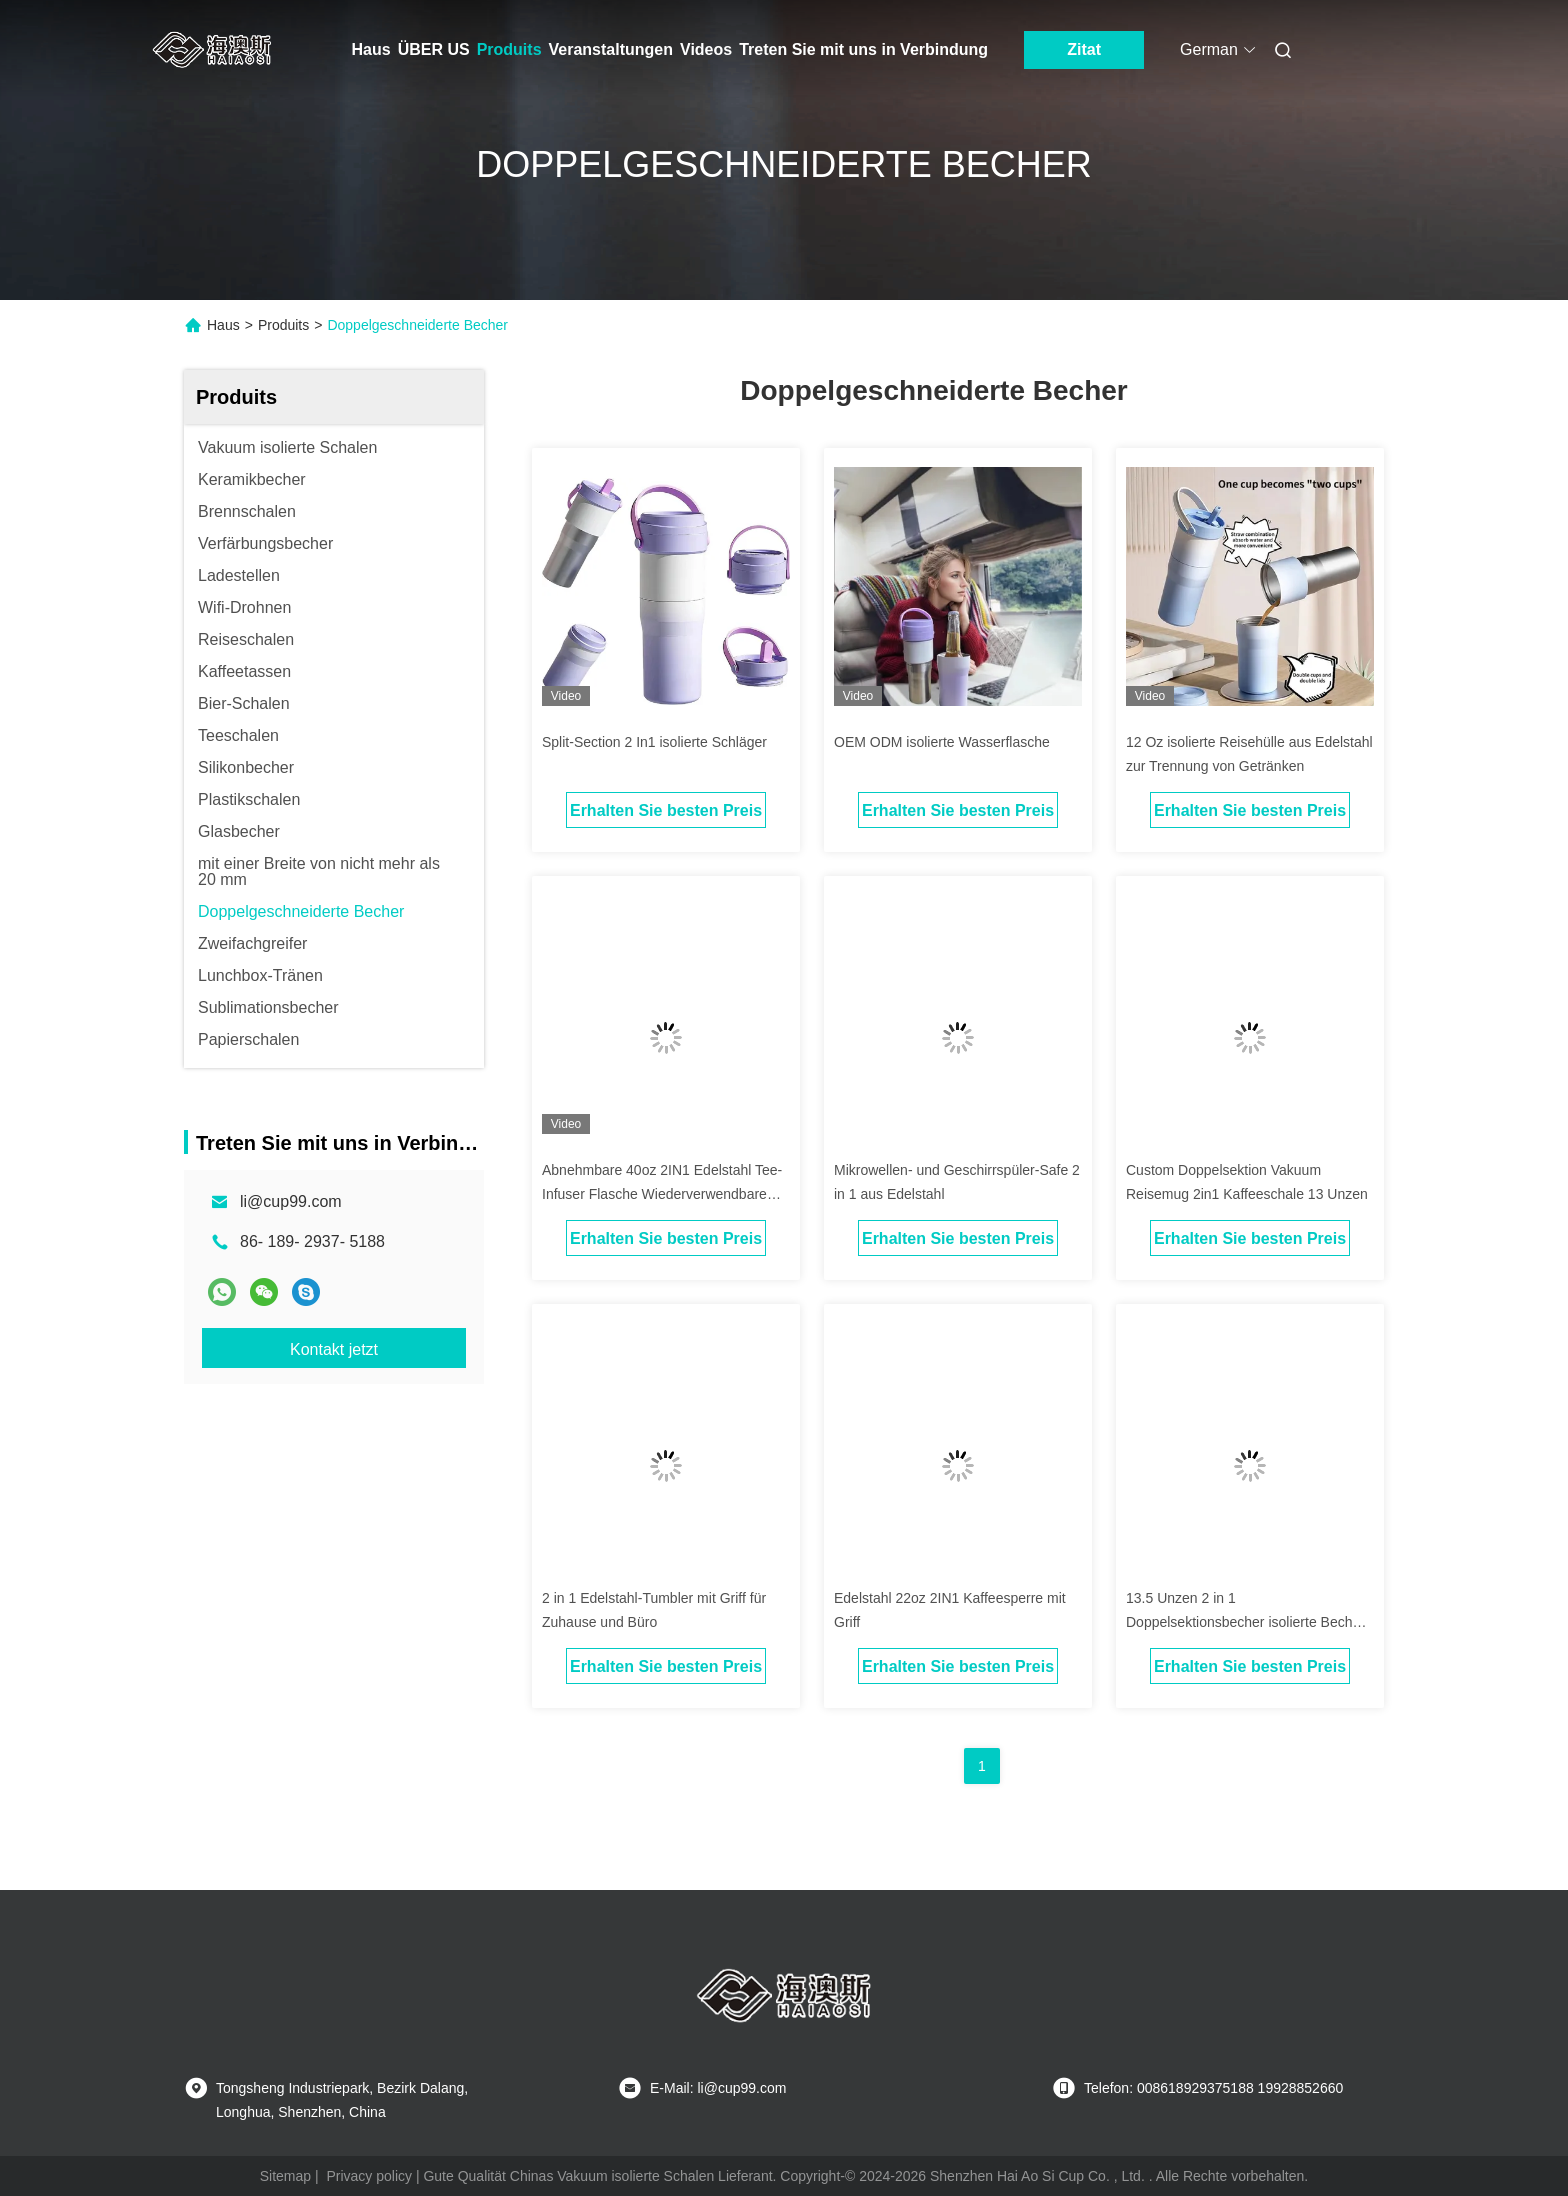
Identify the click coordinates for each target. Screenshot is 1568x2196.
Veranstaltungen (611, 49)
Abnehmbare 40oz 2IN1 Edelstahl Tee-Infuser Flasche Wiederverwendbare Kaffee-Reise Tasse (662, 1194)
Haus (371, 49)
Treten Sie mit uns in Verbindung (863, 49)
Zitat (1084, 49)
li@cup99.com (291, 1201)
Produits (509, 49)
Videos (706, 49)
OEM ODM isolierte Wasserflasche (942, 742)
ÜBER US (434, 49)
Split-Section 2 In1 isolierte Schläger (654, 742)
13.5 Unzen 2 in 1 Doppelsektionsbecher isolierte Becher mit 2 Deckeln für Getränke (1245, 1622)
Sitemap (285, 2176)
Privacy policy (369, 2176)
